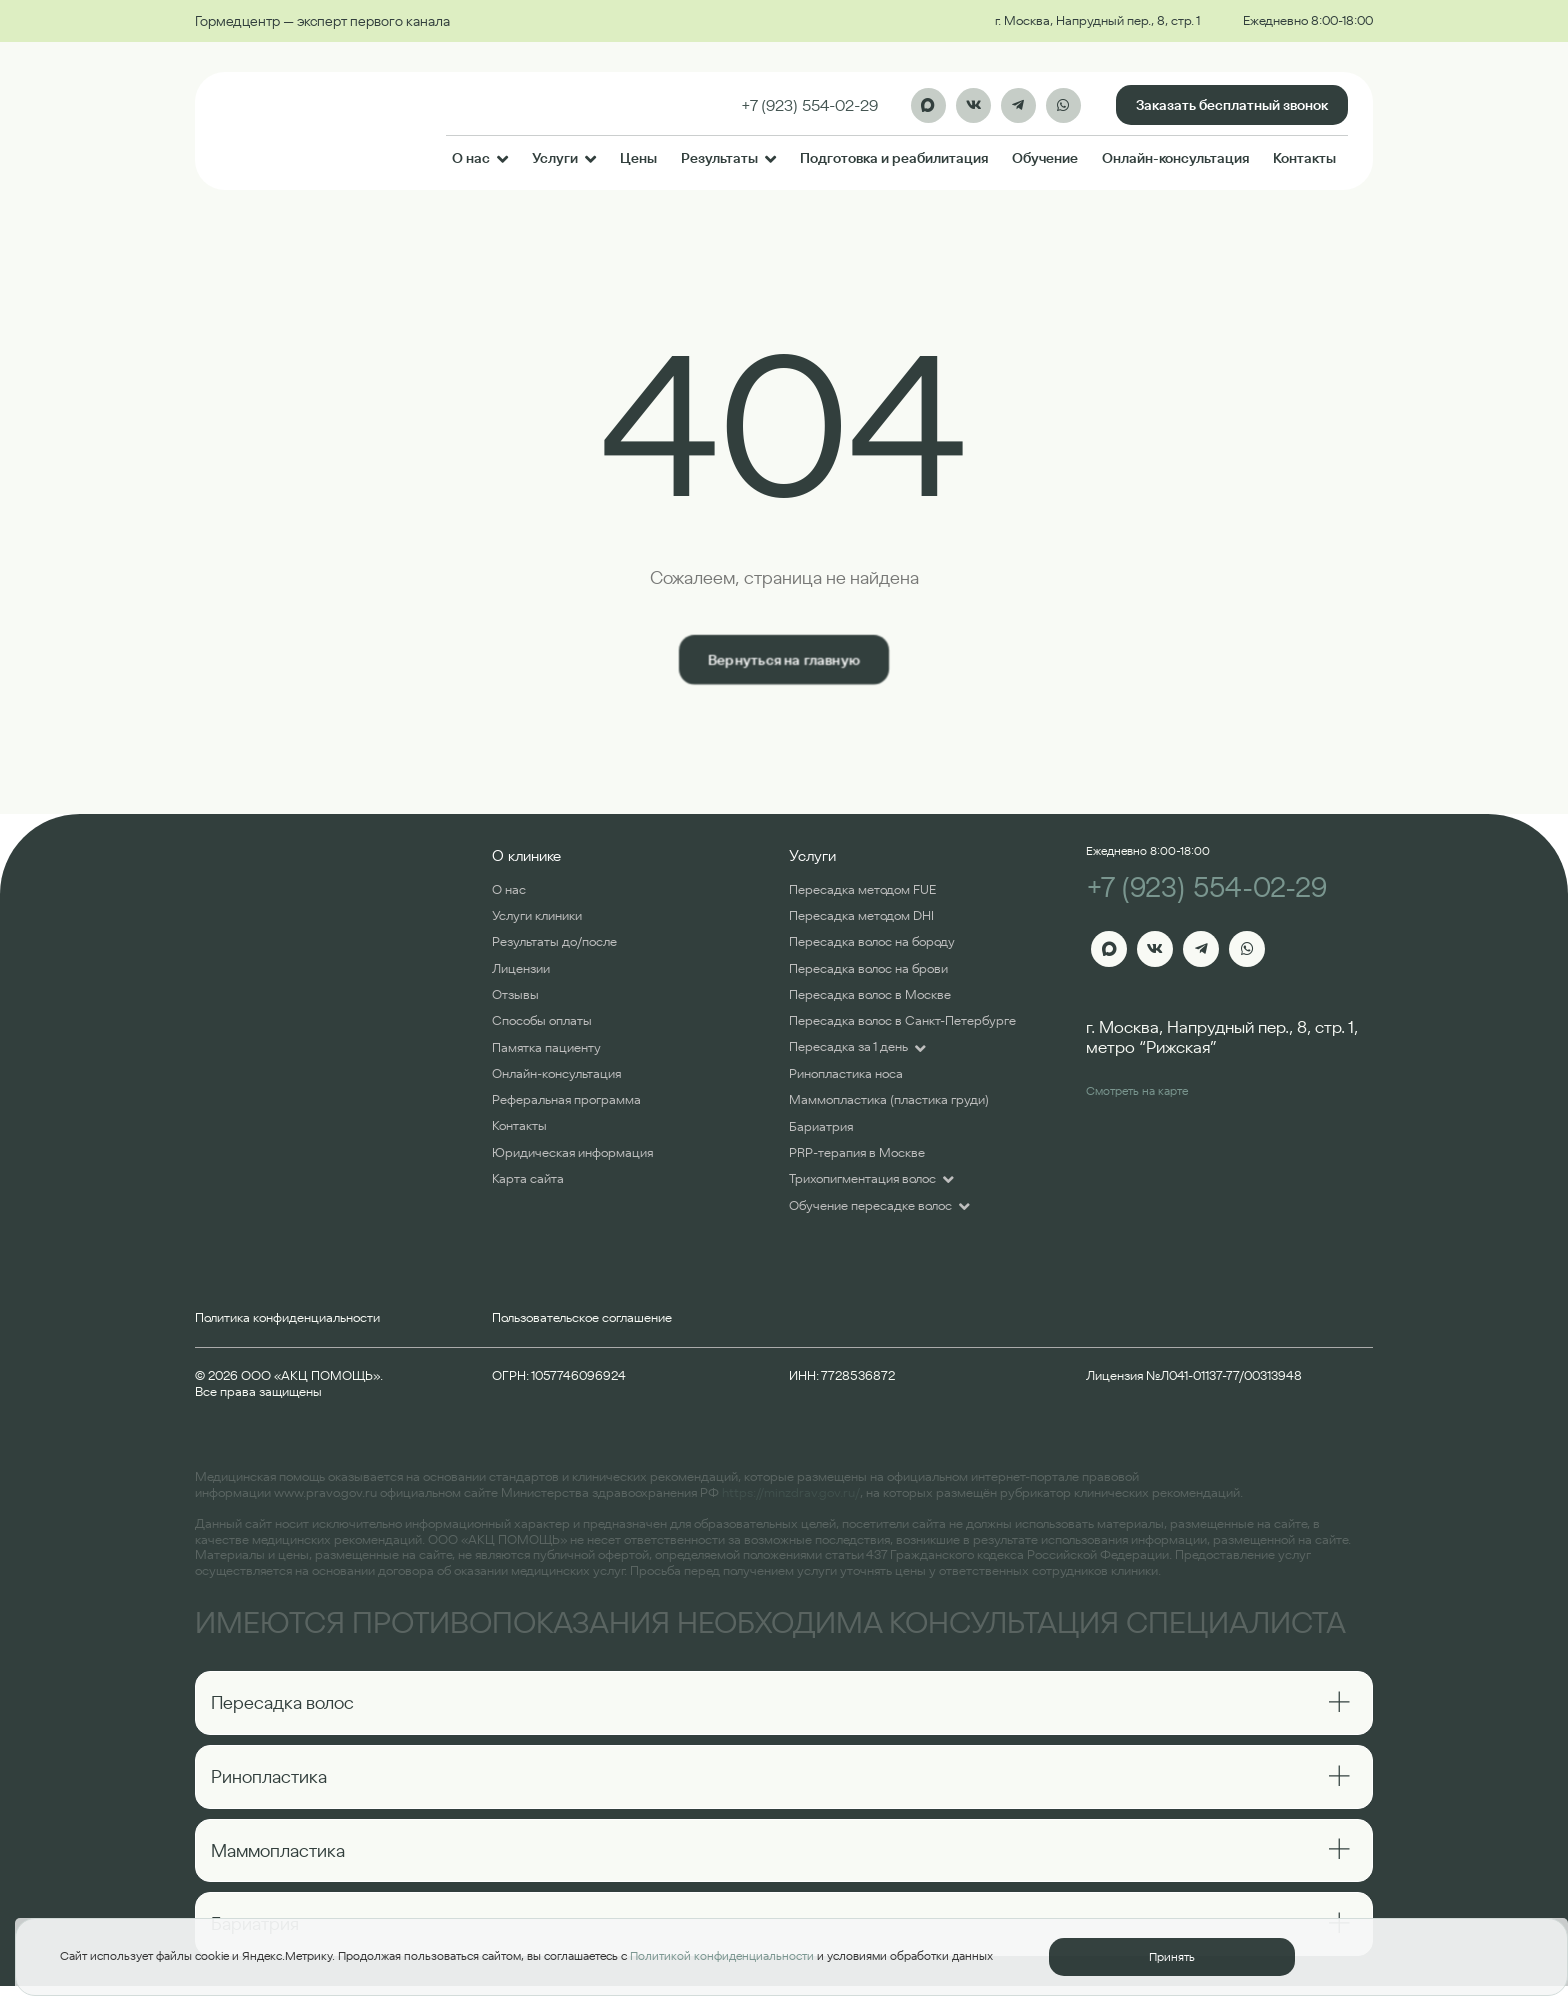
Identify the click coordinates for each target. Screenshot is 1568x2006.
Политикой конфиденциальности (722, 1955)
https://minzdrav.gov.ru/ (791, 1492)
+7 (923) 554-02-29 (1206, 887)
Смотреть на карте (1137, 1090)
